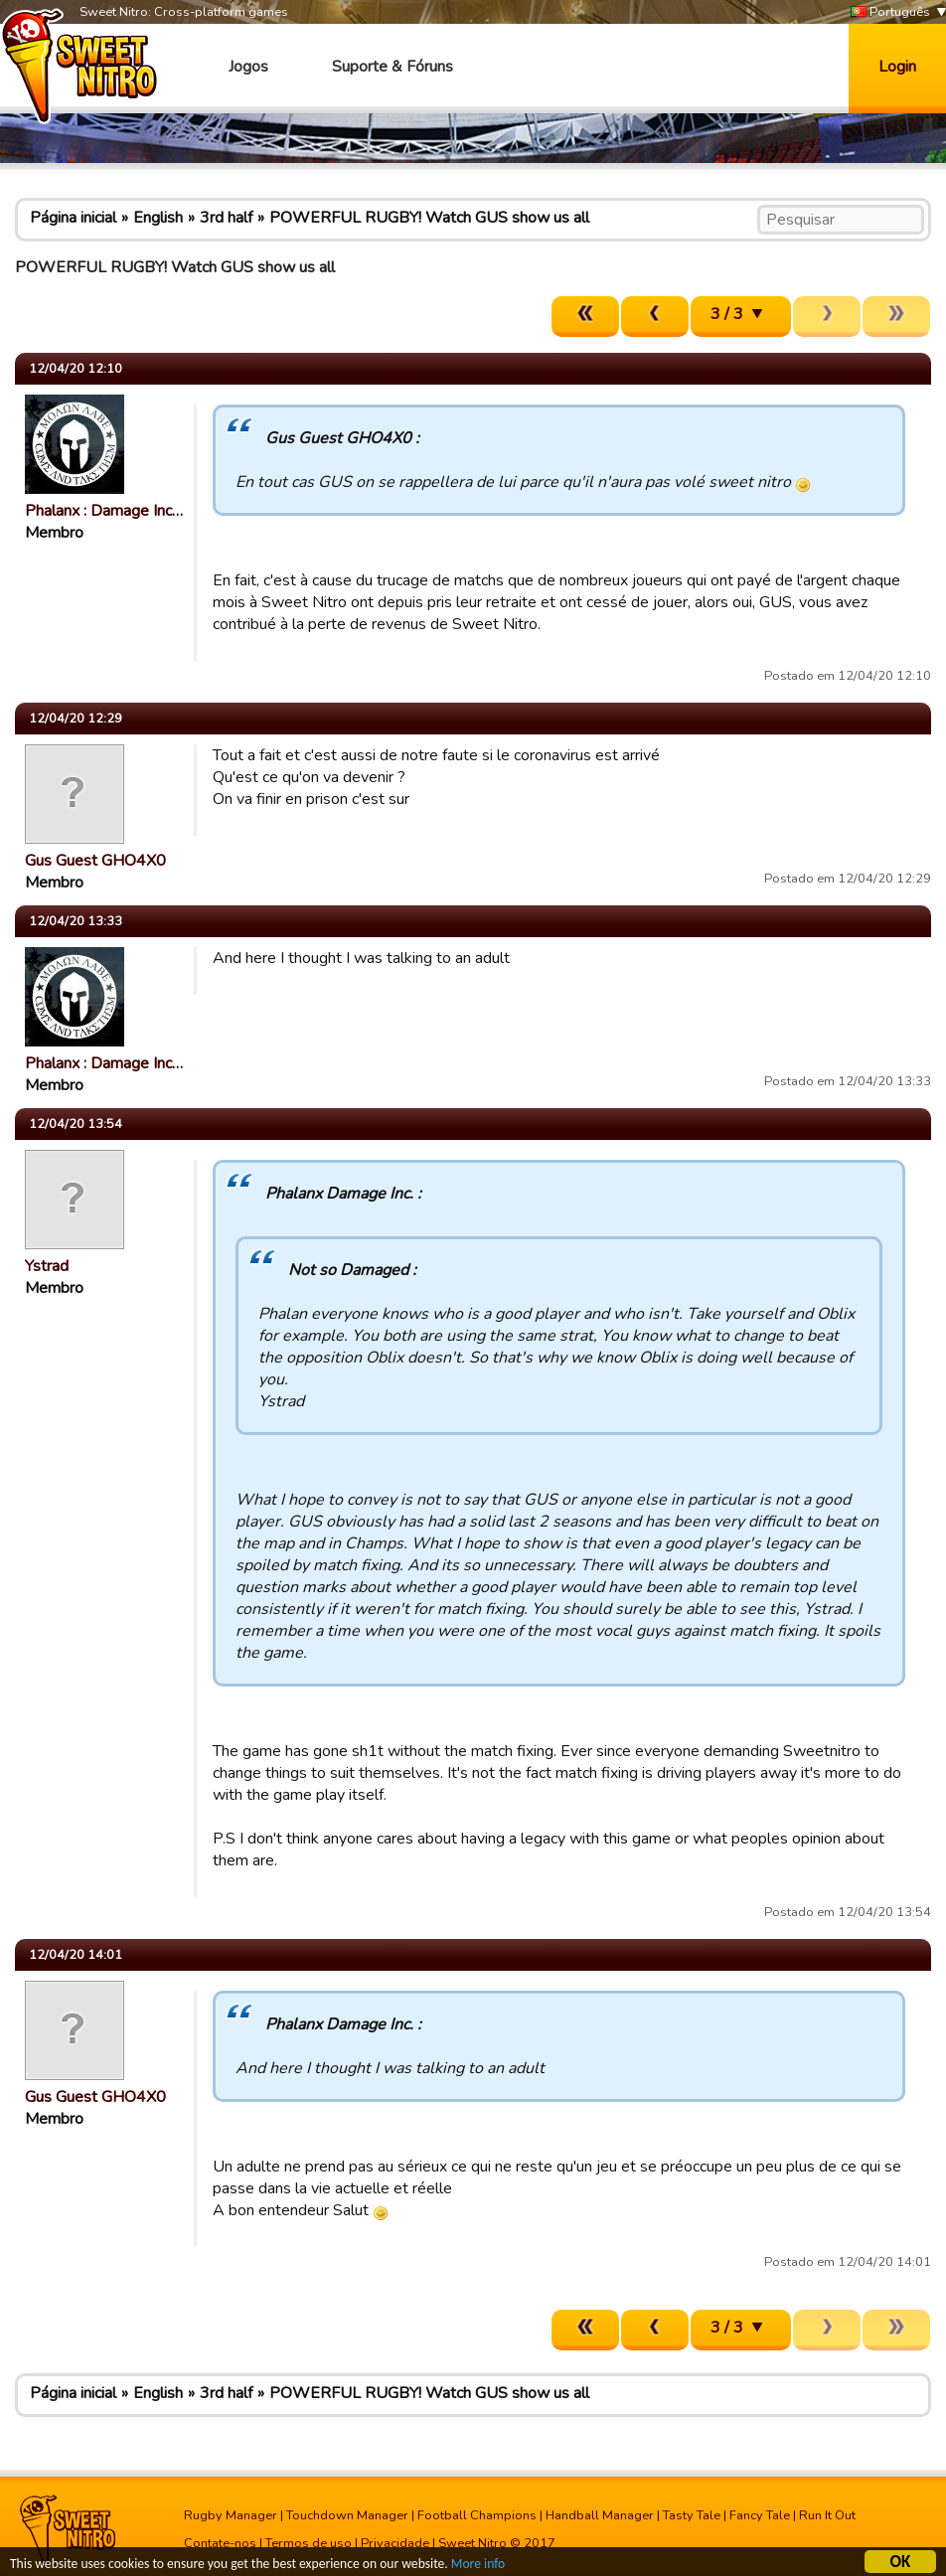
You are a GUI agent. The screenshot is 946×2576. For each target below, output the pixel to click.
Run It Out (827, 2515)
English (158, 218)
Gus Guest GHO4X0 (95, 861)
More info (478, 2565)
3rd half (226, 218)
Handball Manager (600, 2515)
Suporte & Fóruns (392, 67)
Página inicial (73, 218)
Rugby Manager (230, 2515)
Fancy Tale (759, 2515)
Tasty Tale (691, 2515)
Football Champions (477, 2515)
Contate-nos (220, 2543)
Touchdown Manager (347, 2515)
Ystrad (47, 1266)
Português (890, 12)
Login (897, 67)
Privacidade (395, 2543)
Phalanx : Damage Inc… (104, 511)
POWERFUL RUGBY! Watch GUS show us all (429, 218)
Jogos (248, 67)
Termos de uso (308, 2543)
